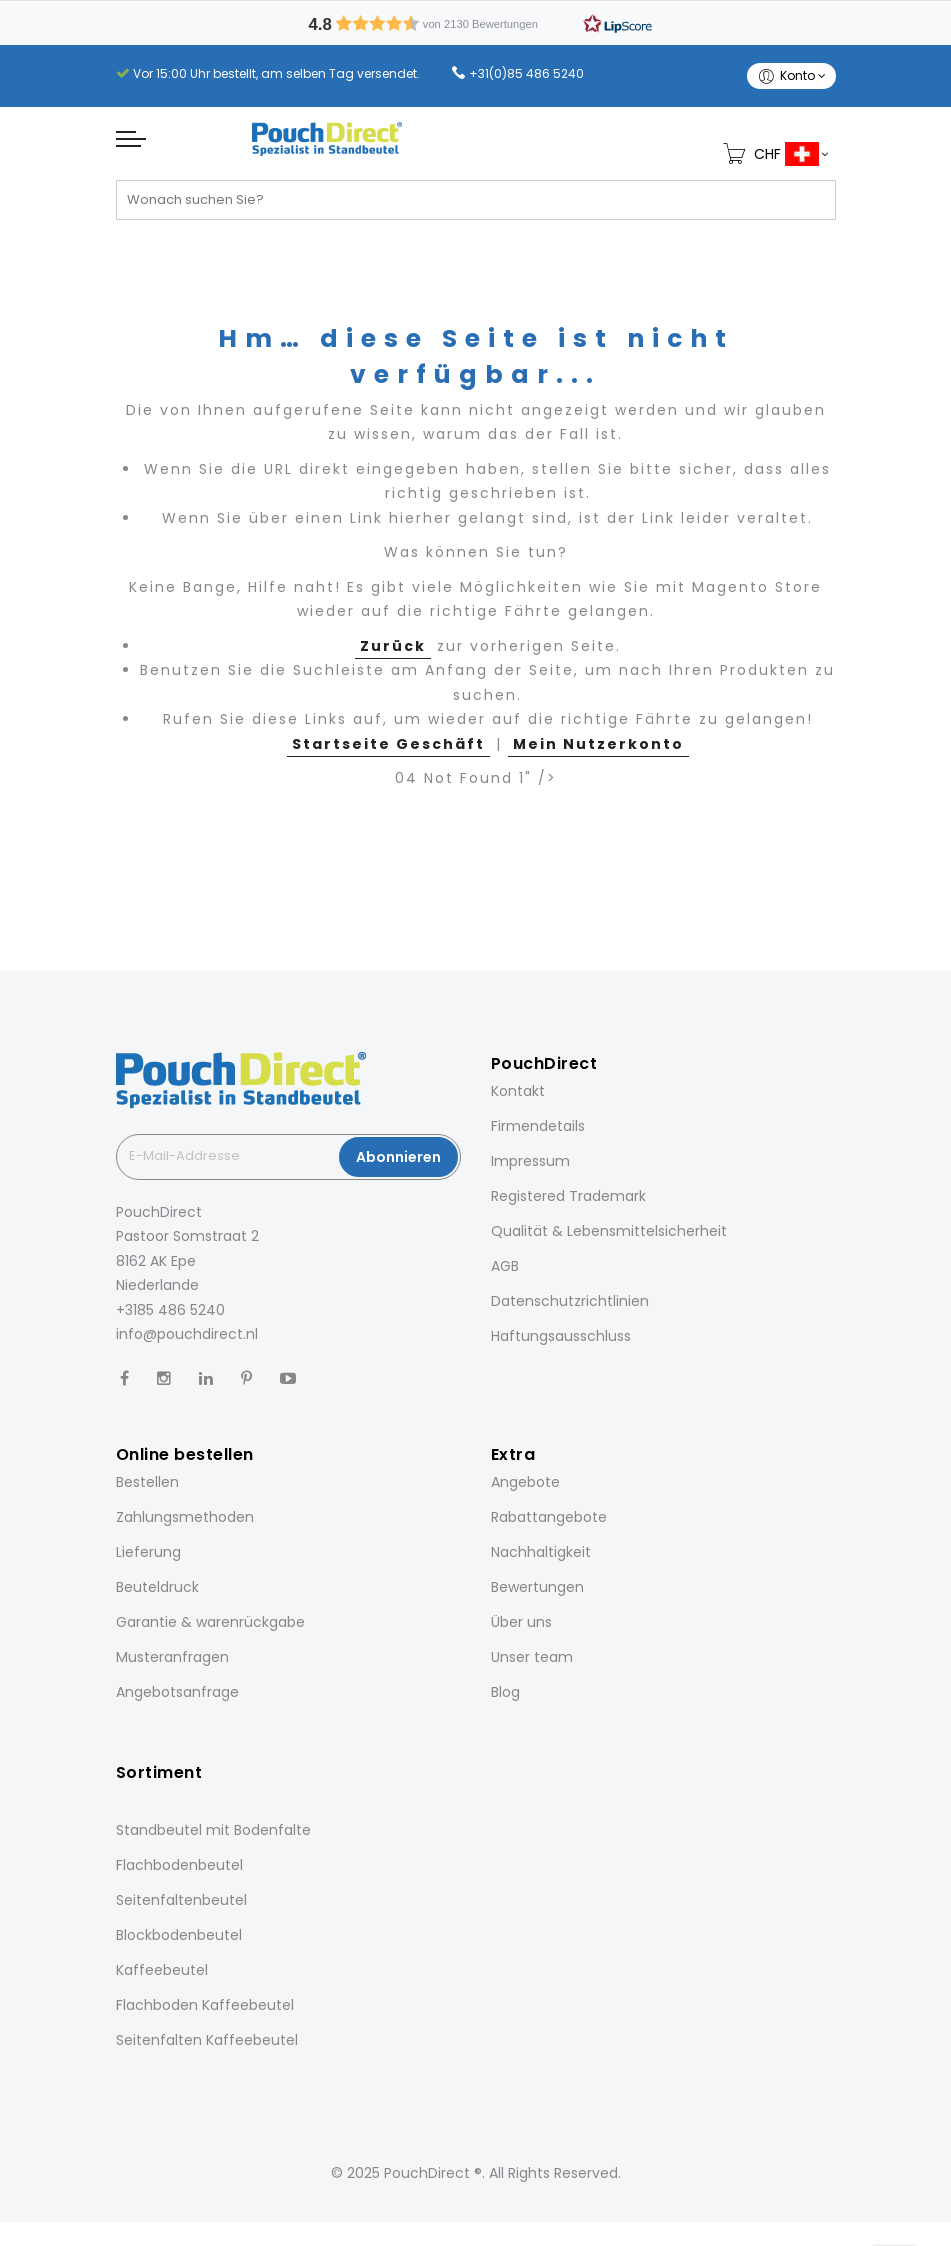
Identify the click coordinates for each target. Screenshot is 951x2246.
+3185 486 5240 (170, 1310)
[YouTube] (288, 1378)
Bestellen (147, 1482)
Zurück (393, 646)
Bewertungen (537, 1587)
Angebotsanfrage (177, 1692)
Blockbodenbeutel (179, 1935)
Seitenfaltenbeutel (181, 1900)
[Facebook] (124, 1378)
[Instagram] (164, 1378)
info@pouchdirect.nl (187, 1334)
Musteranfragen (172, 1657)
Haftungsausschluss (561, 1336)
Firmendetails (538, 1126)
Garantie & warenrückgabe (210, 1622)
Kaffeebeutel (162, 1970)
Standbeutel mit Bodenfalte (213, 1830)
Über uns (521, 1622)
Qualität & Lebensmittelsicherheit (609, 1231)
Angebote (525, 1482)
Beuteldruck (157, 1587)
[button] (475, 23)
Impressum (530, 1161)
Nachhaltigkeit (541, 1552)
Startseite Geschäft (388, 744)
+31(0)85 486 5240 (526, 73)
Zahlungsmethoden (185, 1517)
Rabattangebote (549, 1517)
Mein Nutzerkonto (598, 744)
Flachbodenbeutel (179, 1865)
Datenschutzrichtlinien (570, 1301)
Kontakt (518, 1091)
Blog (505, 1692)
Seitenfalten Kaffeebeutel (207, 2040)
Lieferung (148, 1552)
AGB (505, 1266)
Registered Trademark (568, 1196)
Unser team (532, 1657)
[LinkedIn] (206, 1378)
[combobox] (476, 200)
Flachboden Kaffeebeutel (205, 2005)
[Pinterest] (246, 1378)
